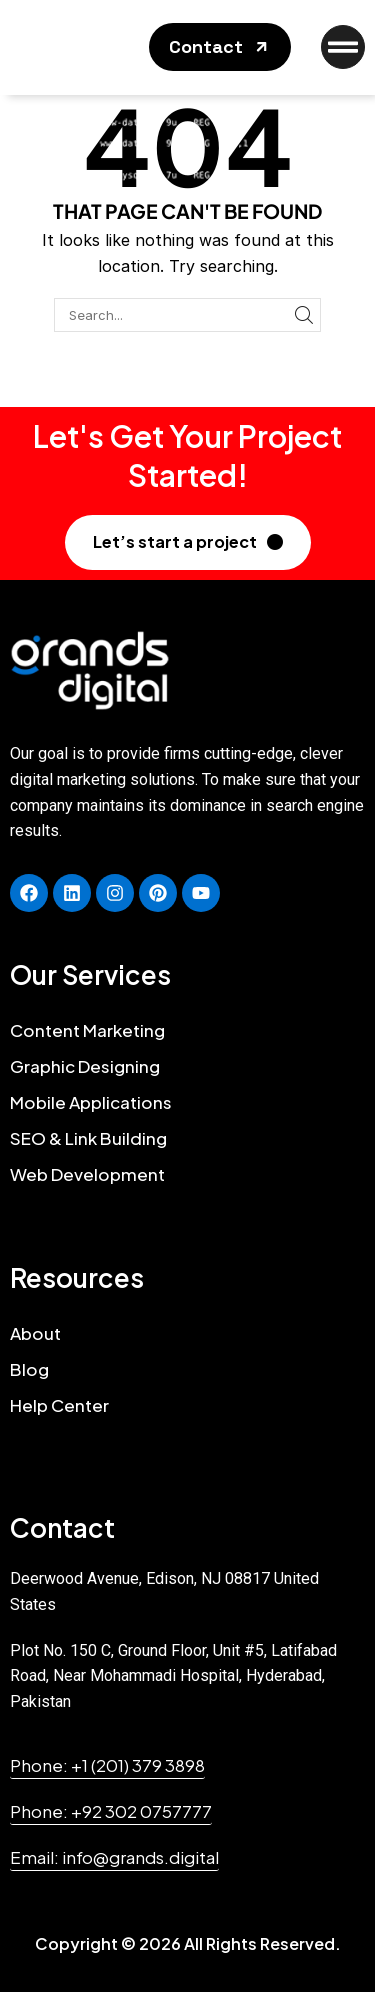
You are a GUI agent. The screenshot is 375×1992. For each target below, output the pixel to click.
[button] (220, 47)
